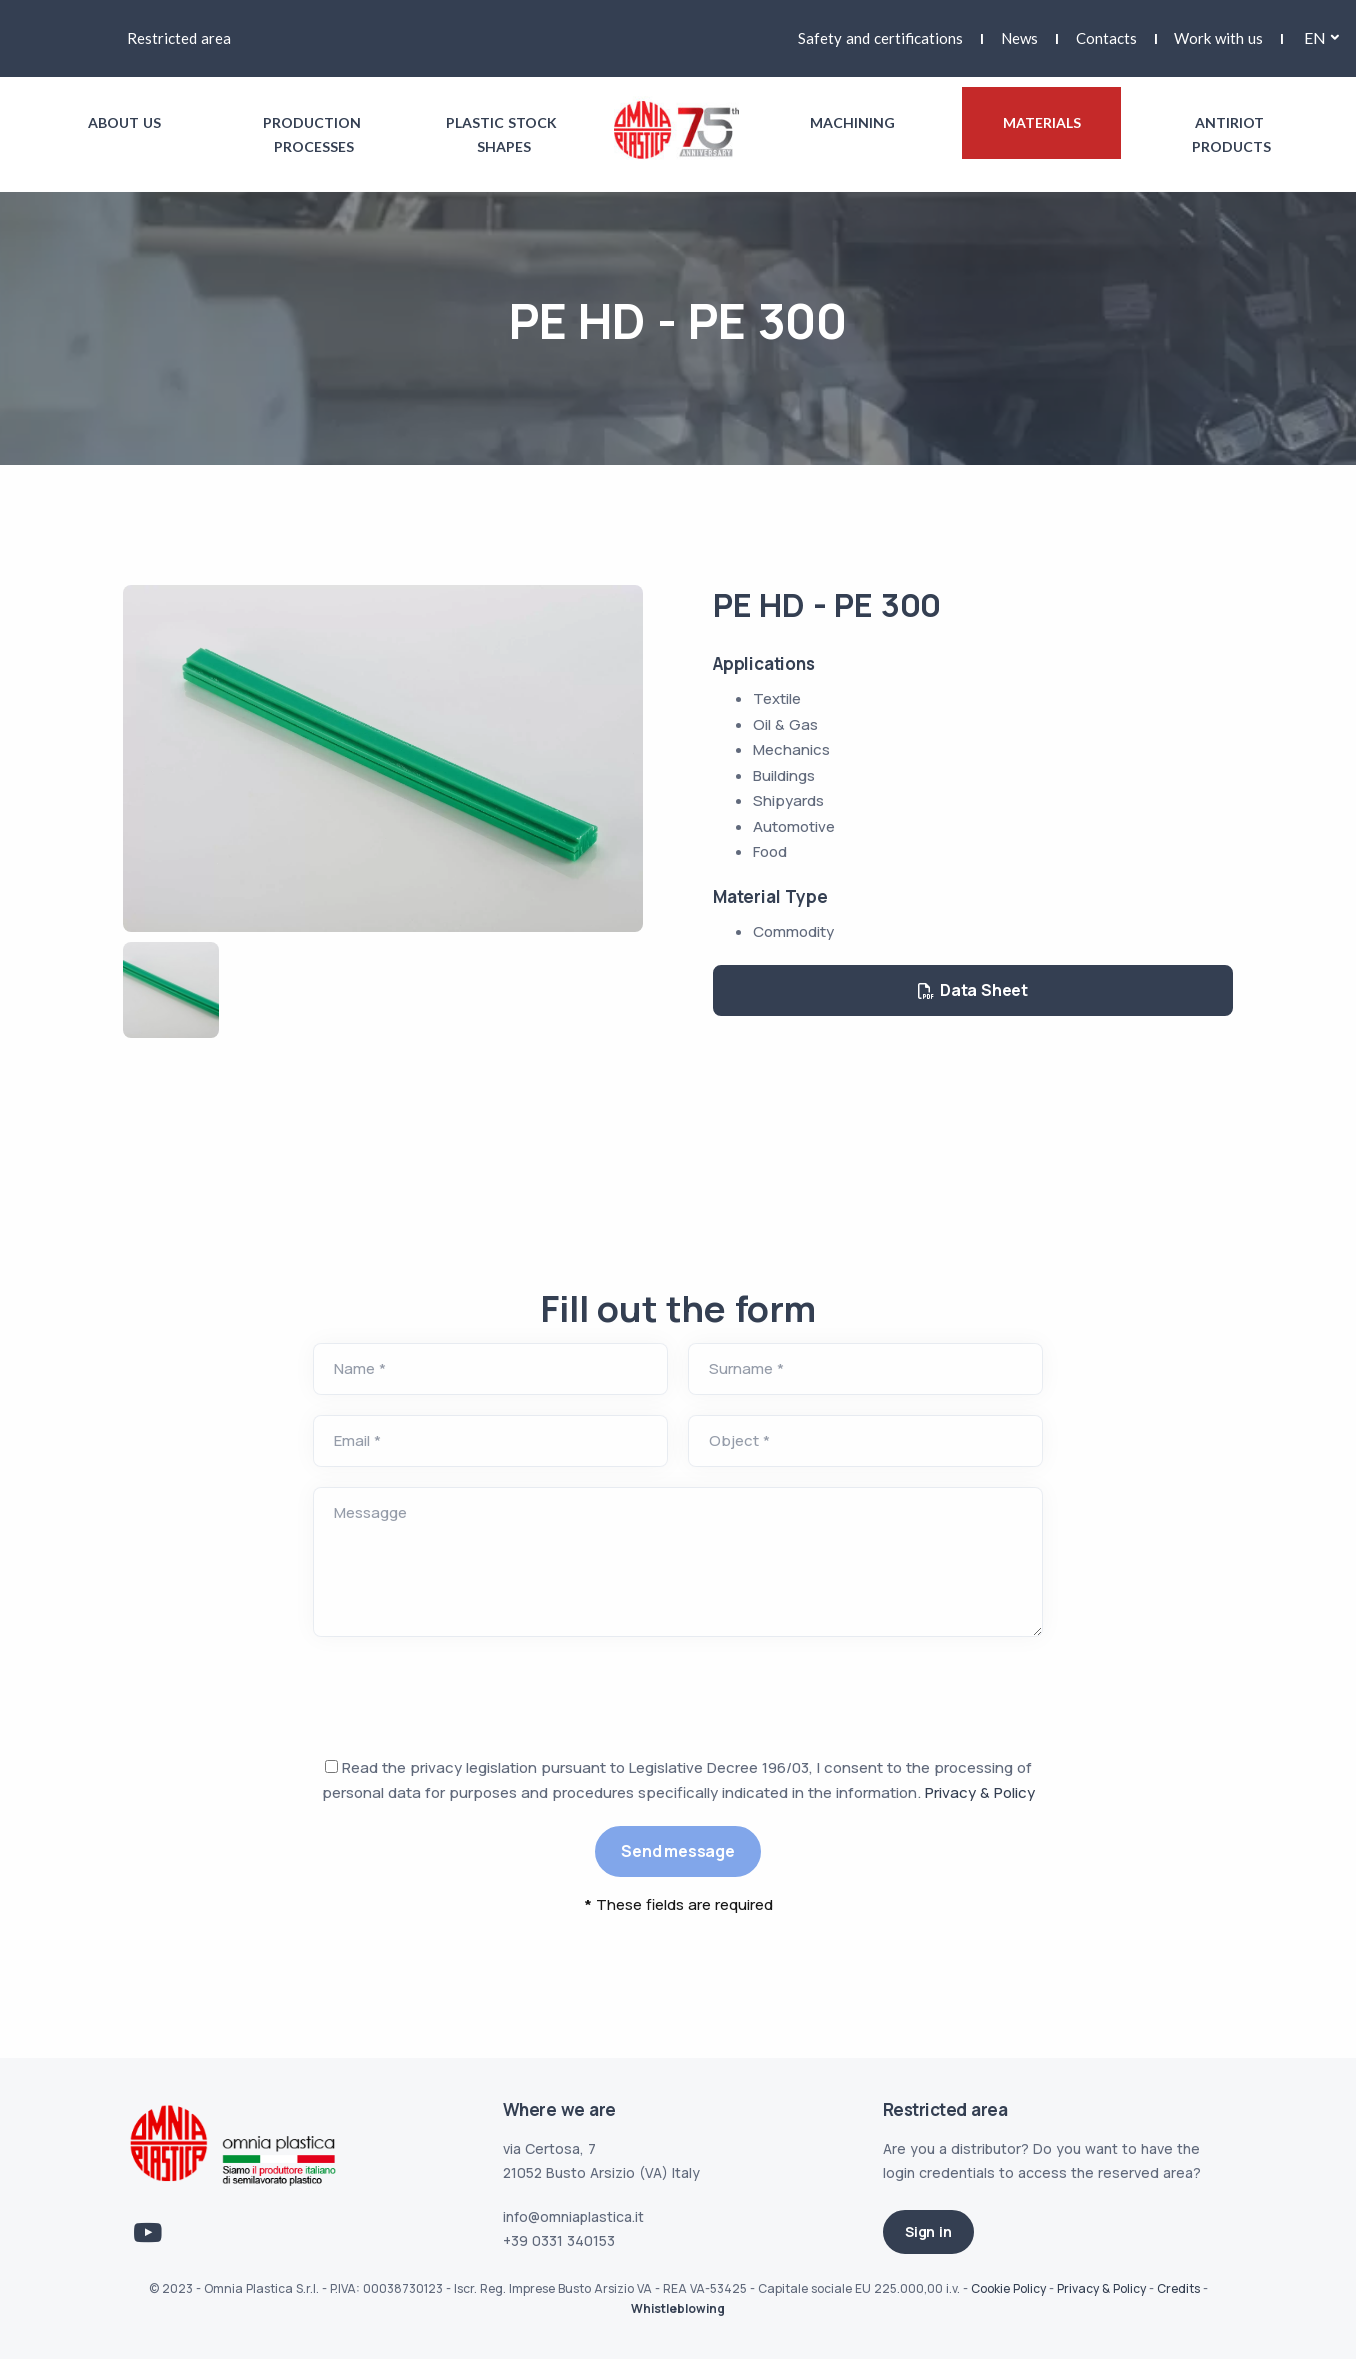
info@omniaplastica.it (573, 2216)
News (1019, 38)
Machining (852, 122)
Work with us (1218, 38)
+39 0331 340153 (559, 2240)
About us (124, 122)
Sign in (928, 2231)
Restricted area (179, 38)
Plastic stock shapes (503, 134)
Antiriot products (1231, 134)
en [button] (1315, 37)
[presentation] (465, 1696)
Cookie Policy (1008, 2288)
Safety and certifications (880, 38)
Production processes (314, 134)
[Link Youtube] (148, 2233)
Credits (1178, 2288)
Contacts (1106, 38)
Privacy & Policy (980, 1792)
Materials (1042, 122)
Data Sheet (973, 990)
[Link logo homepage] (678, 129)
